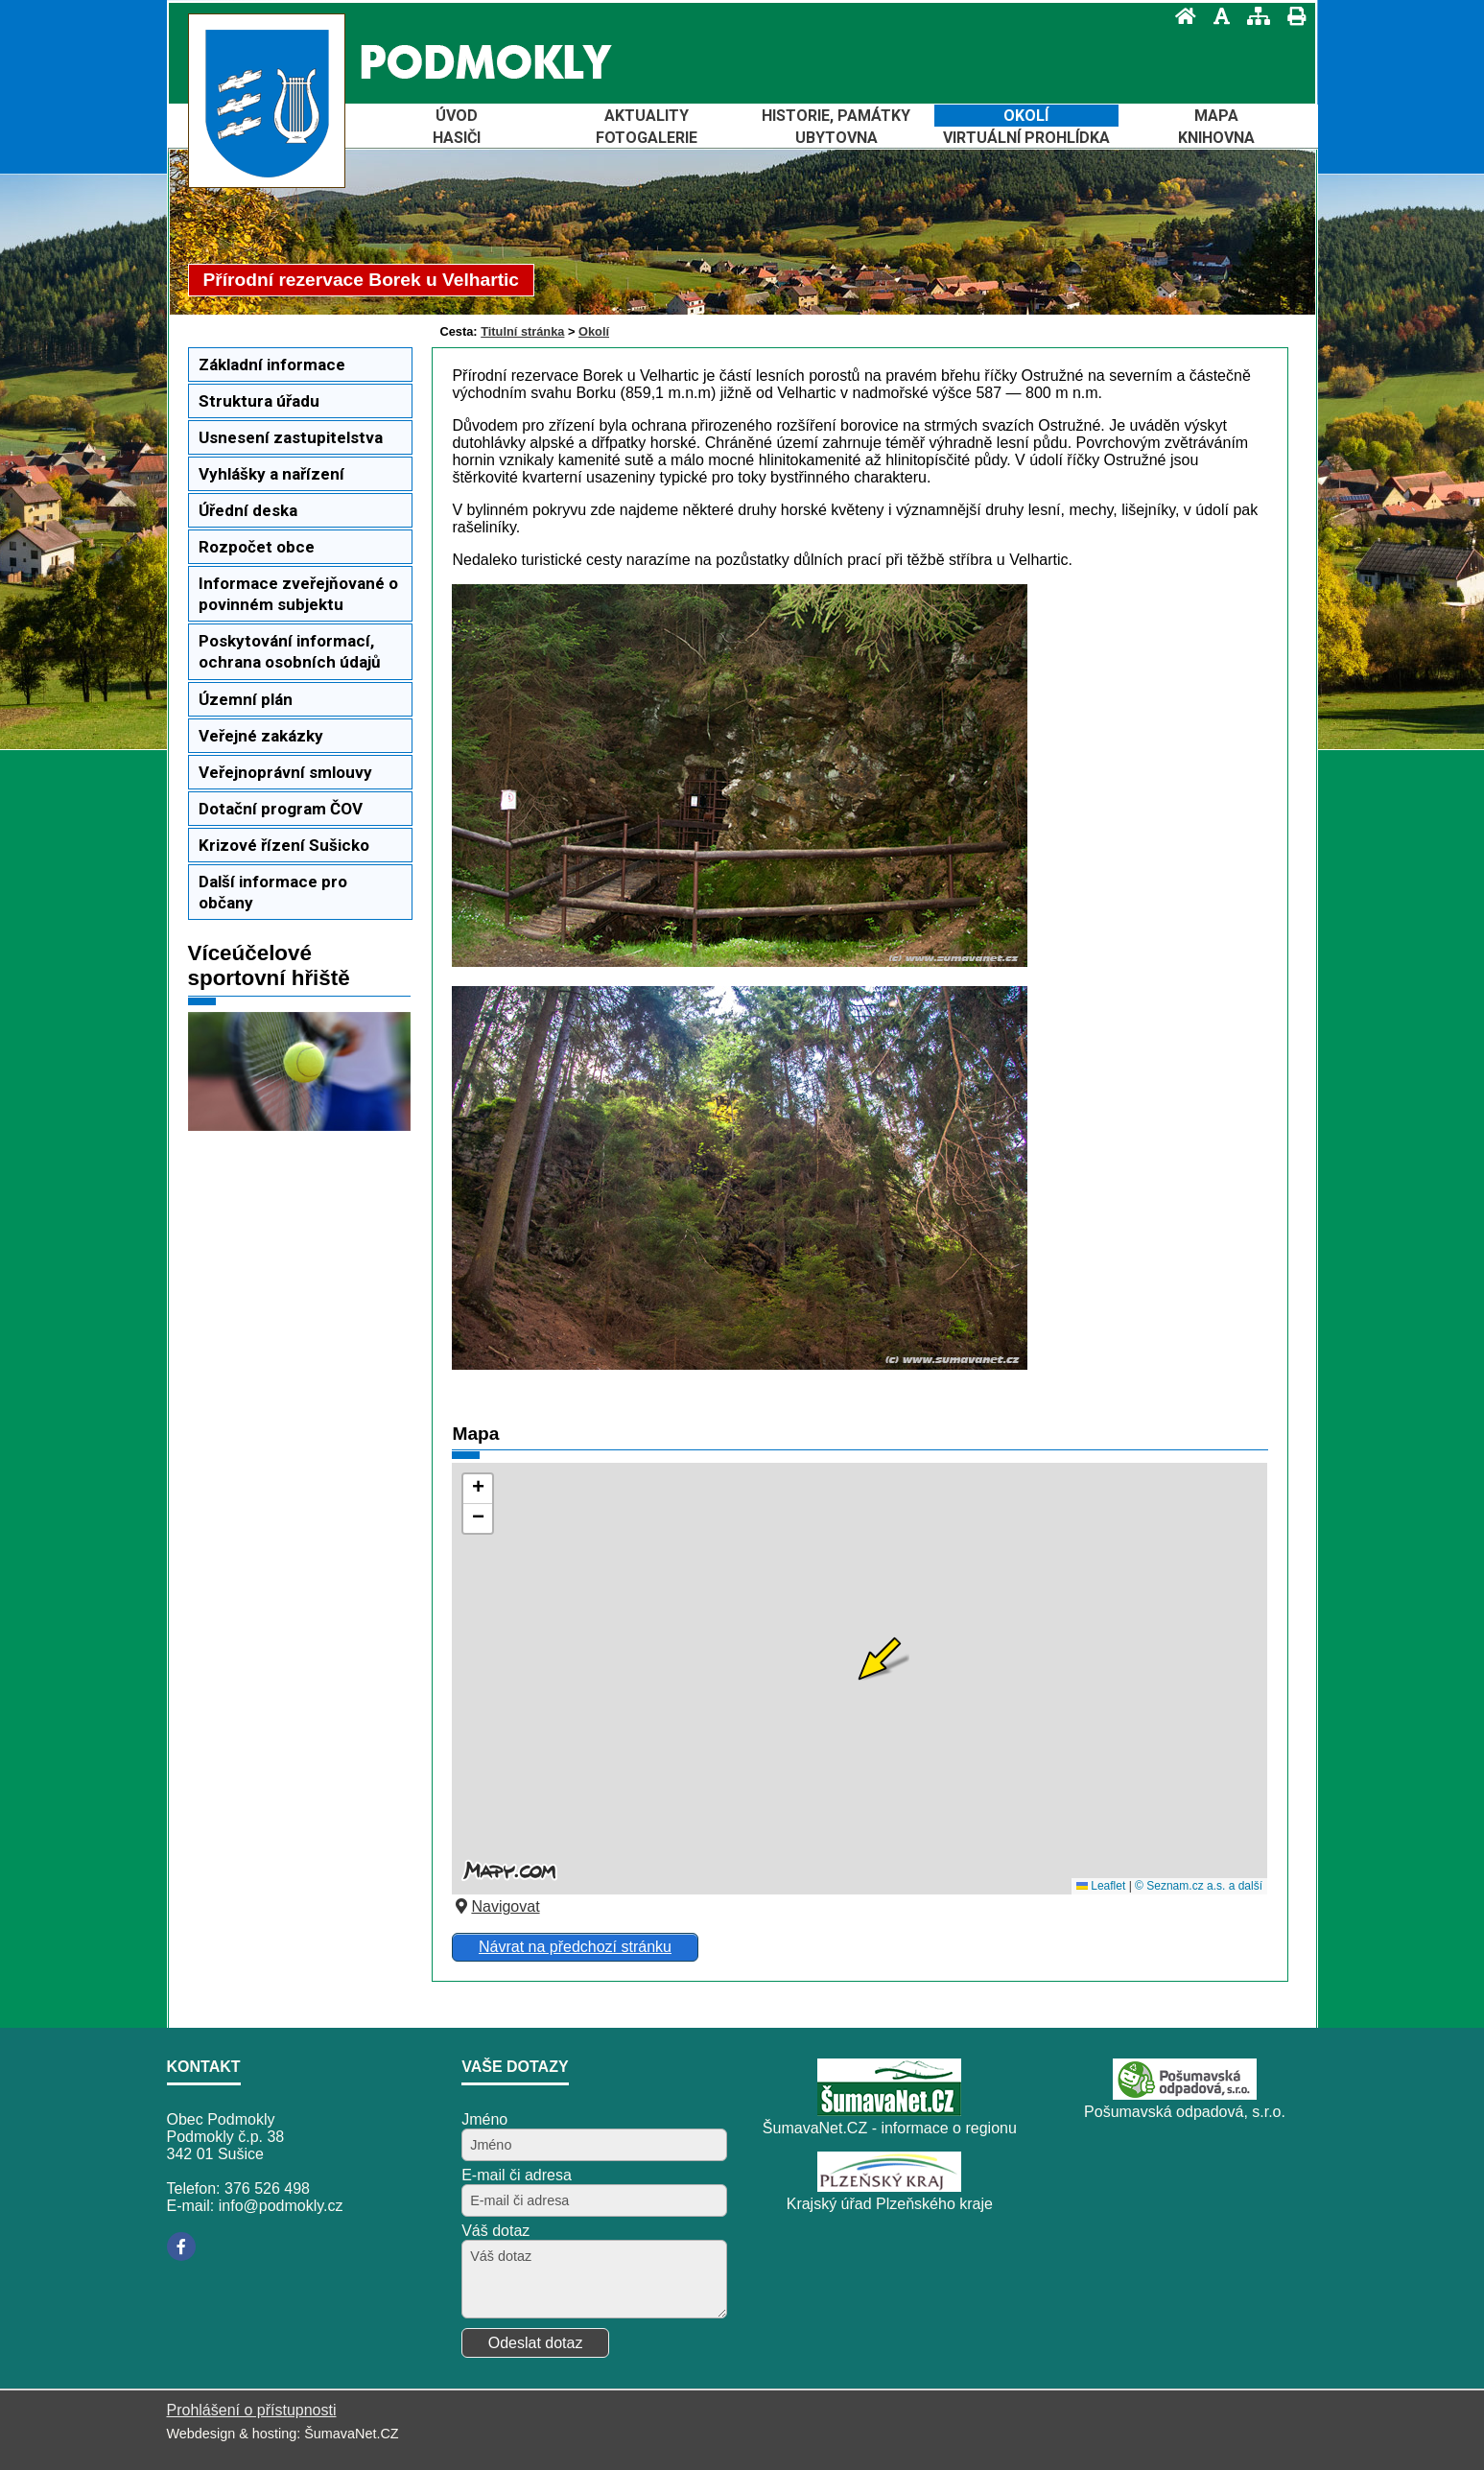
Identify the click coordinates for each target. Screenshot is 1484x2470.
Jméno (484, 2119)
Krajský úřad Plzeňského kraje (890, 2204)
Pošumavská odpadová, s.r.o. (1184, 2112)
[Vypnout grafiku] (1216, 16)
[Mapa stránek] (1253, 16)
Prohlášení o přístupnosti (252, 2410)
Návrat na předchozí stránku (575, 1947)
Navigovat (495, 1906)
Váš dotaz (495, 2231)
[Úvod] (1180, 16)
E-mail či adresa (516, 2175)
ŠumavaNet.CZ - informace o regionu (890, 2128)
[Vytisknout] (1290, 16)
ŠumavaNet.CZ (351, 2433)
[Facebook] (181, 2246)
